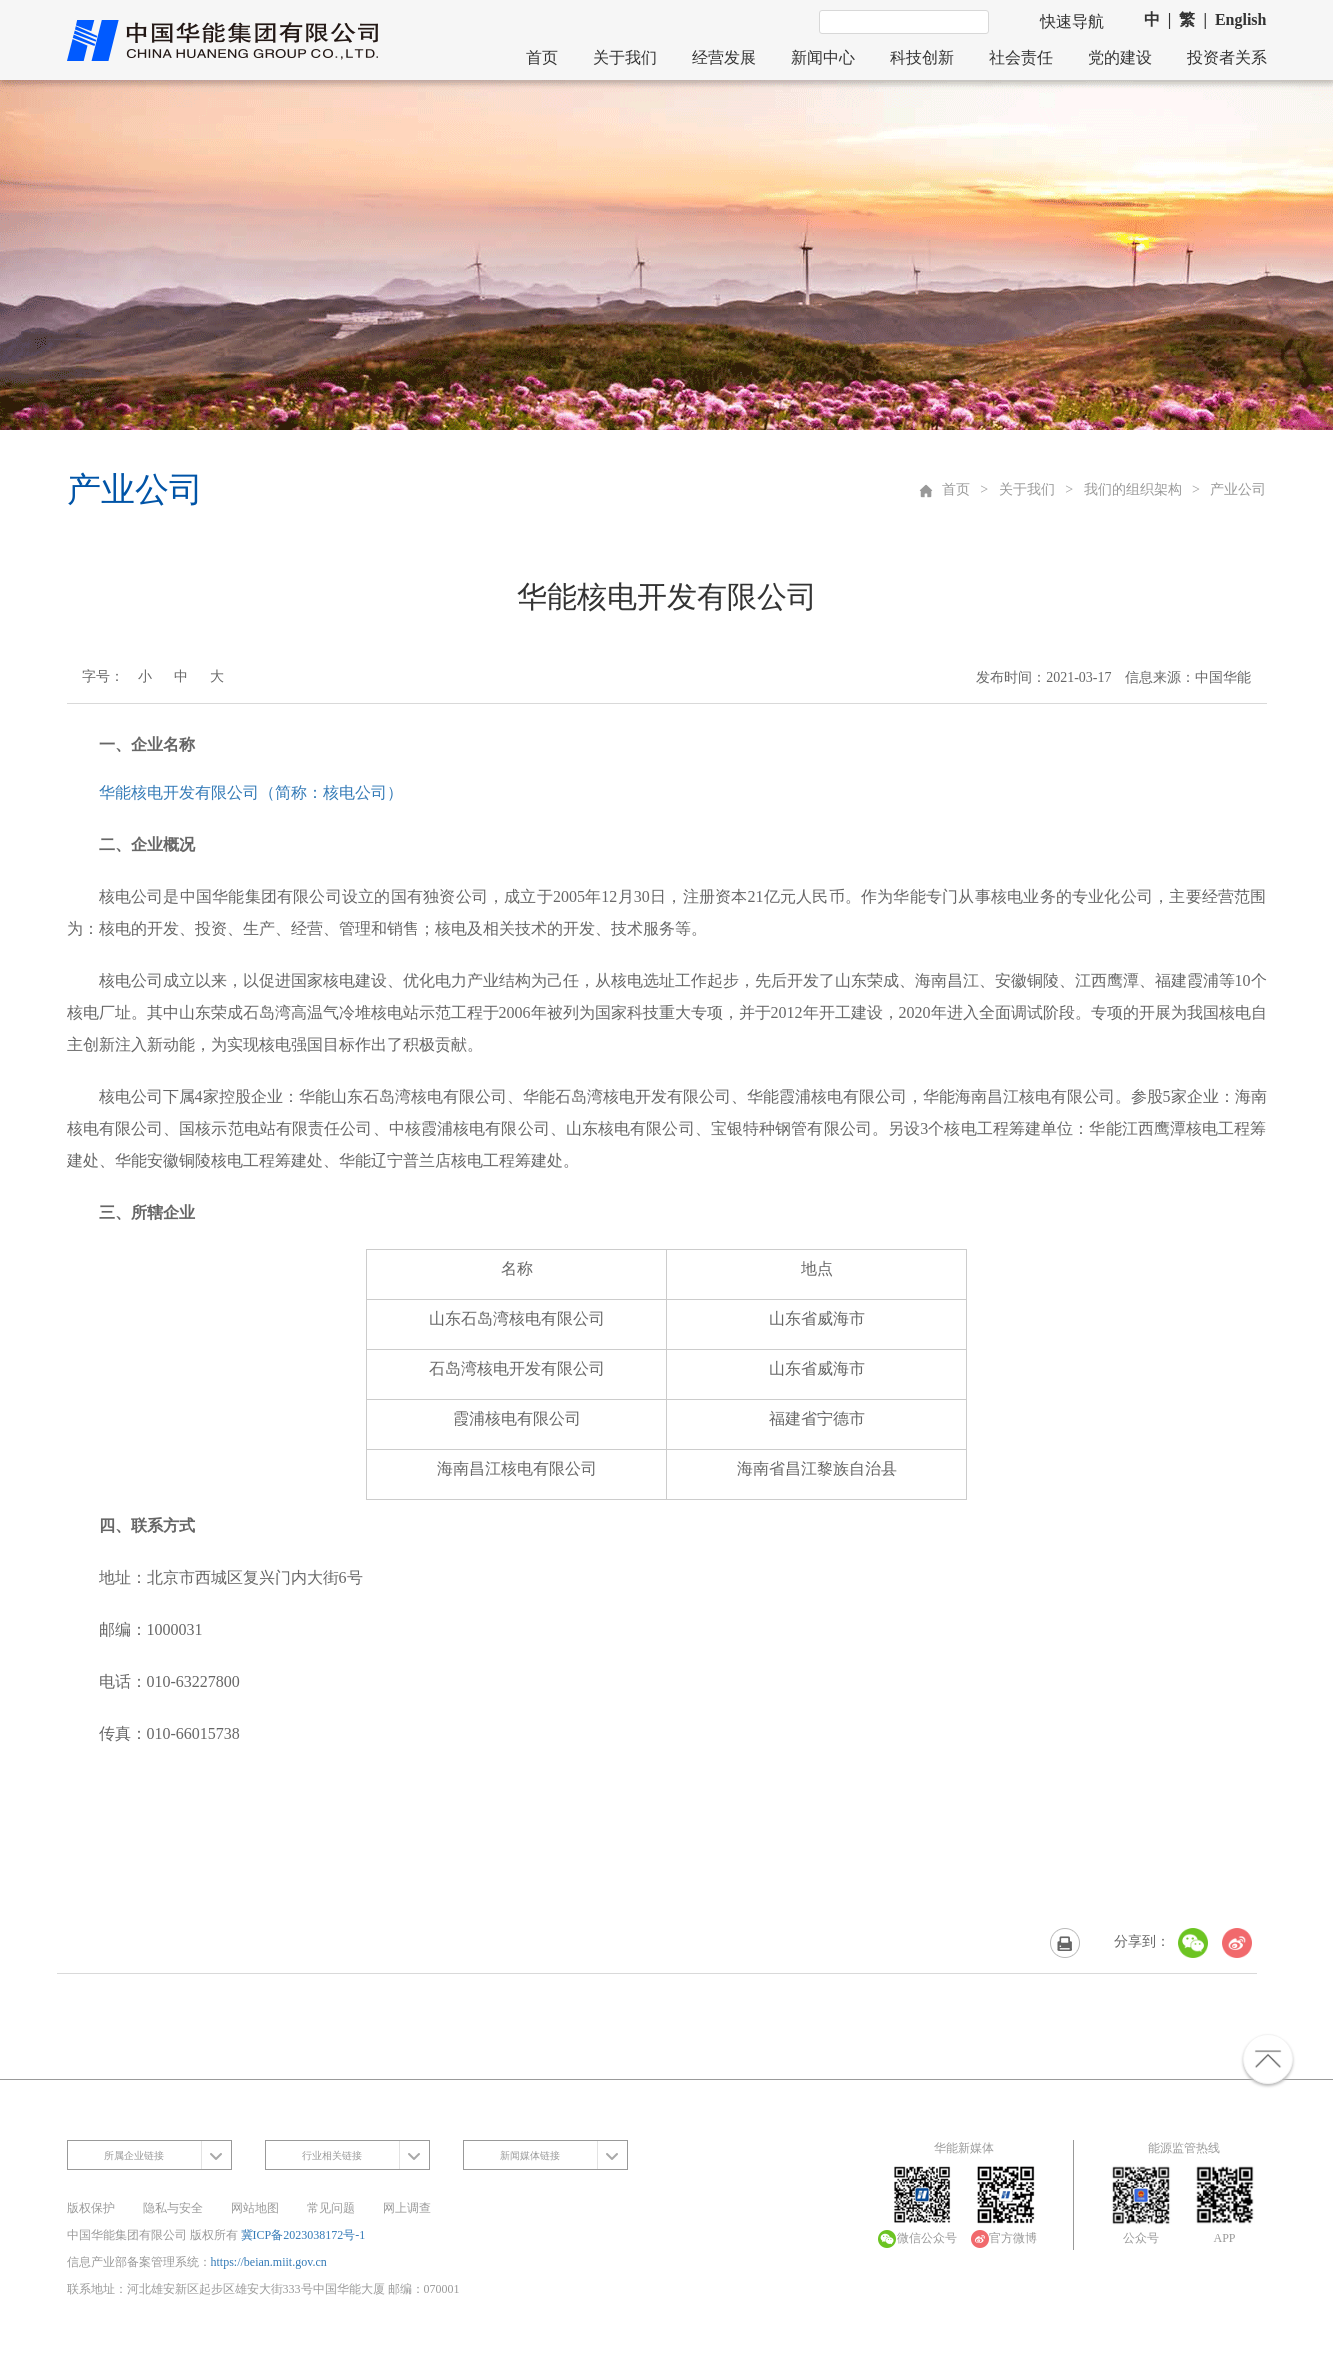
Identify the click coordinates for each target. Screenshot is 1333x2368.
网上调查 (407, 2208)
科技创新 (922, 57)
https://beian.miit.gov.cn (269, 2262)
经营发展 (724, 57)
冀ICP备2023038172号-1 (303, 2235)
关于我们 (625, 57)
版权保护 (91, 2208)
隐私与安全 (173, 2208)
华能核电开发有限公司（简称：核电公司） (251, 792)
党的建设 (1120, 57)
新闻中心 (823, 57)
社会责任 (1021, 57)
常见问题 (331, 2208)
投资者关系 (1227, 57)
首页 (542, 57)
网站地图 (255, 2208)
